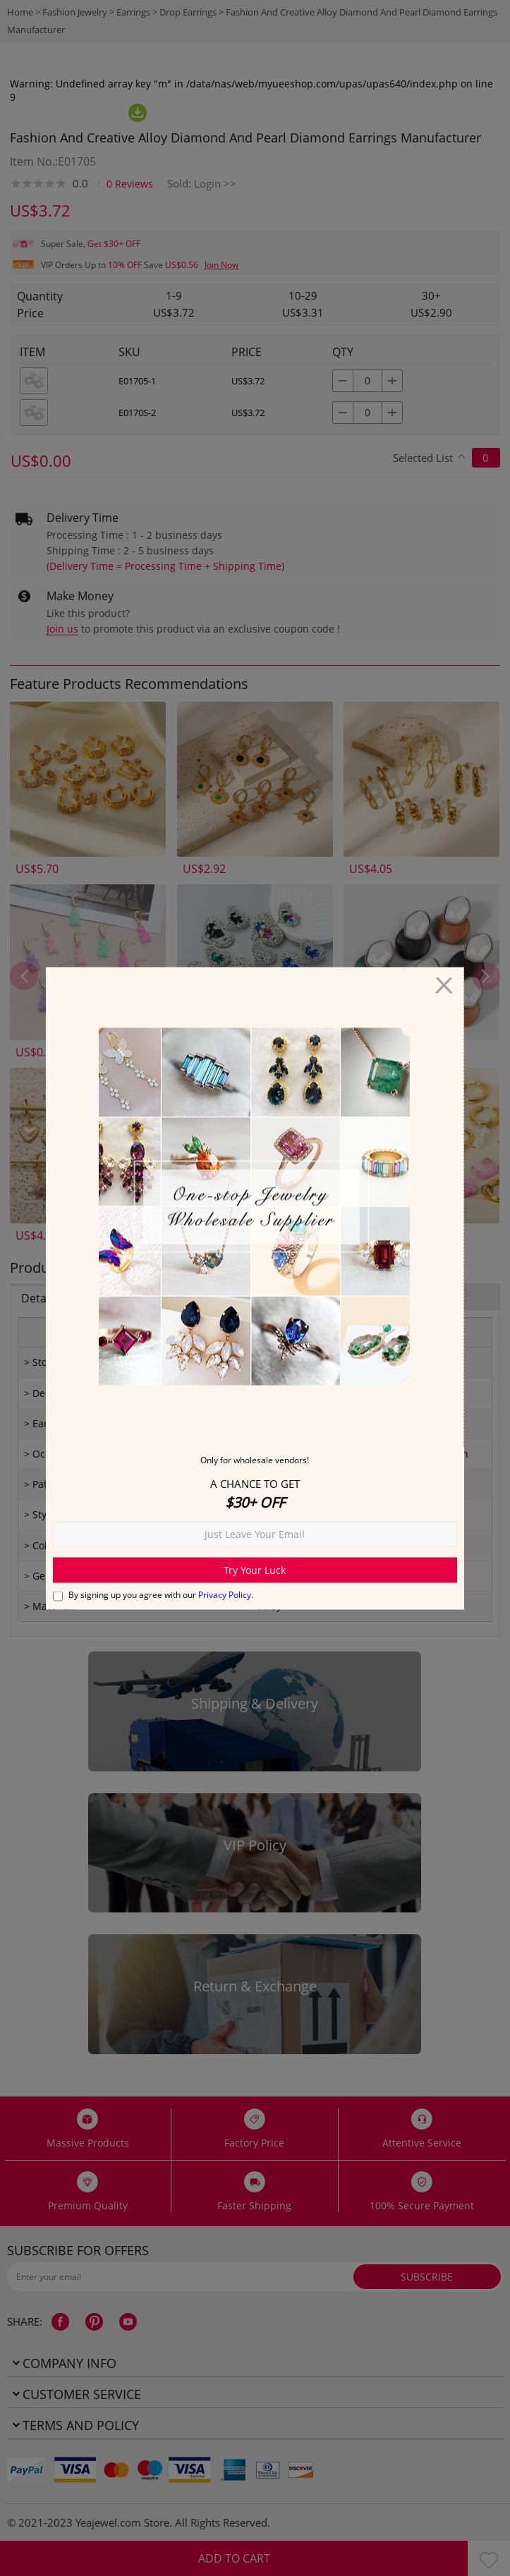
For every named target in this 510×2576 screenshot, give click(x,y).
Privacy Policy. (225, 1594)
